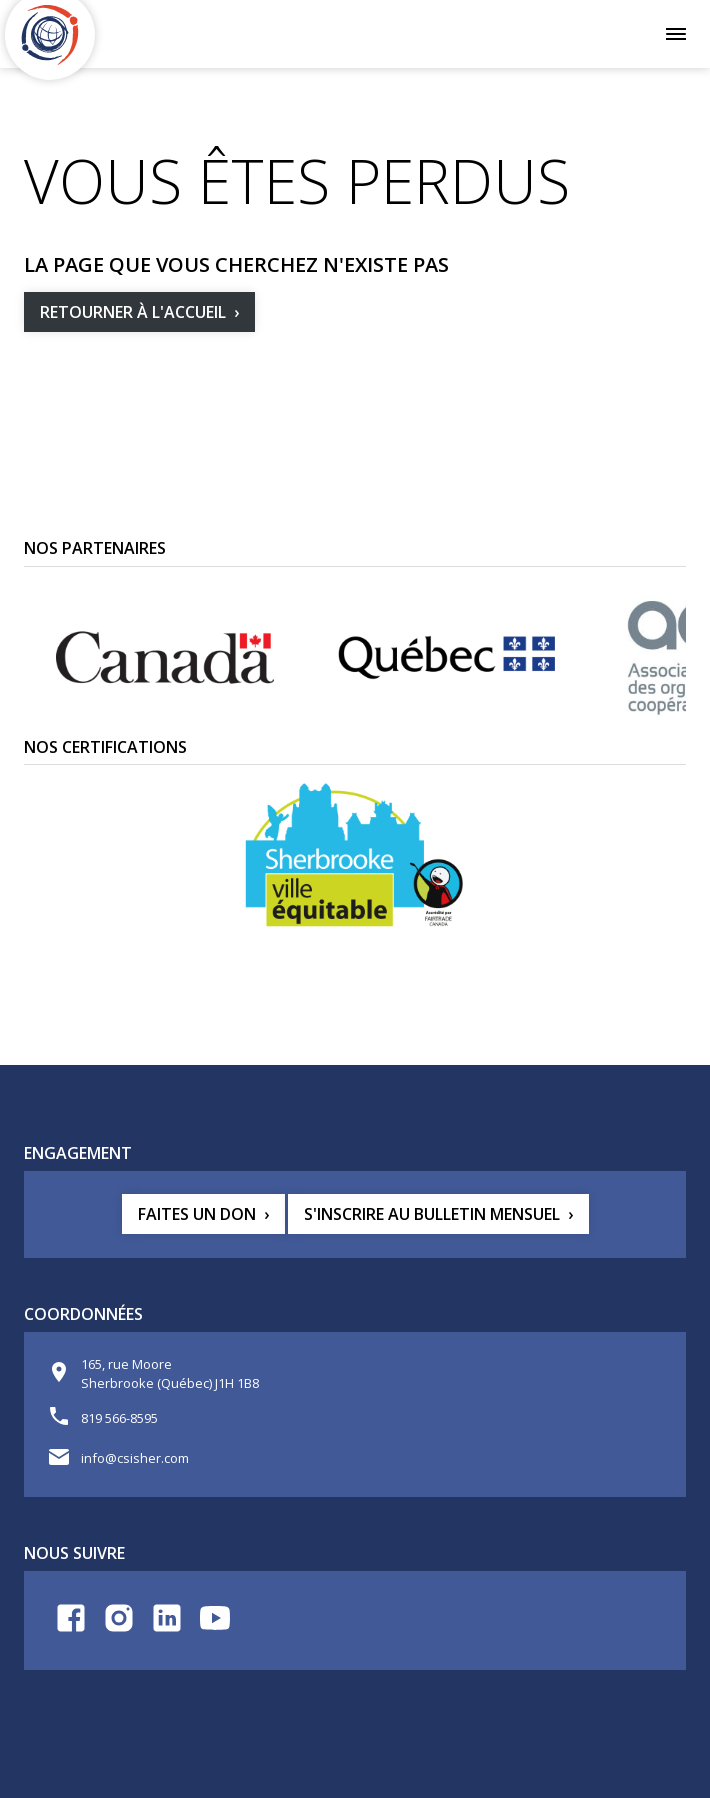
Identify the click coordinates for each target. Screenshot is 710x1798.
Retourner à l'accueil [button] (133, 312)
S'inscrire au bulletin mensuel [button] (432, 1214)
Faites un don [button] (197, 1214)
